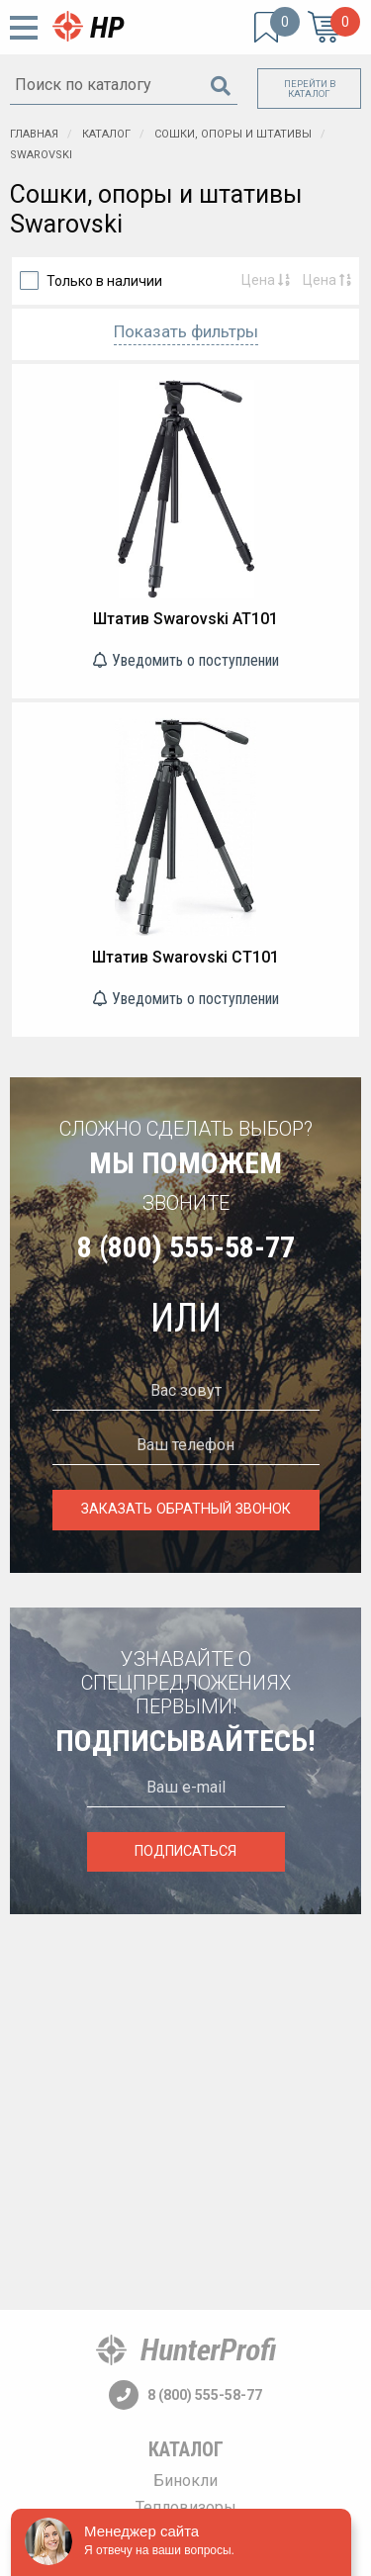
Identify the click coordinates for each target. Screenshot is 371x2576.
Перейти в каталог (309, 89)
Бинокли (185, 2480)
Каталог (186, 2449)
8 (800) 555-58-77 (186, 1247)
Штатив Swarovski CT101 (185, 957)
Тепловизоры (186, 2507)
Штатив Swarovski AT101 (185, 618)
